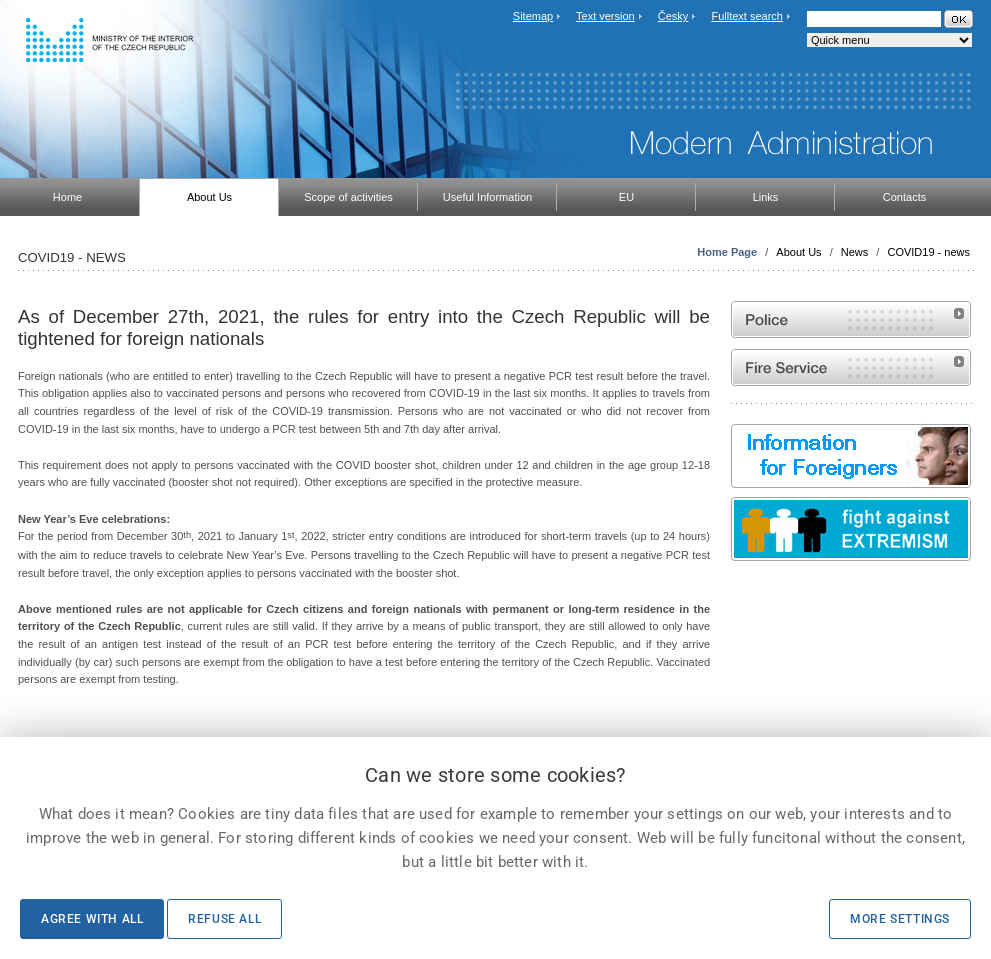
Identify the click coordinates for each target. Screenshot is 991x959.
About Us (798, 252)
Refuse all (224, 919)
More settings (900, 919)
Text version (605, 16)
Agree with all (92, 919)
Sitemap (533, 16)
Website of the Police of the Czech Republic (851, 319)
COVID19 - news (928, 252)
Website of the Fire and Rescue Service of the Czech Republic (851, 367)
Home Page (727, 252)
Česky (673, 16)
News (855, 252)
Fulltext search (747, 16)
